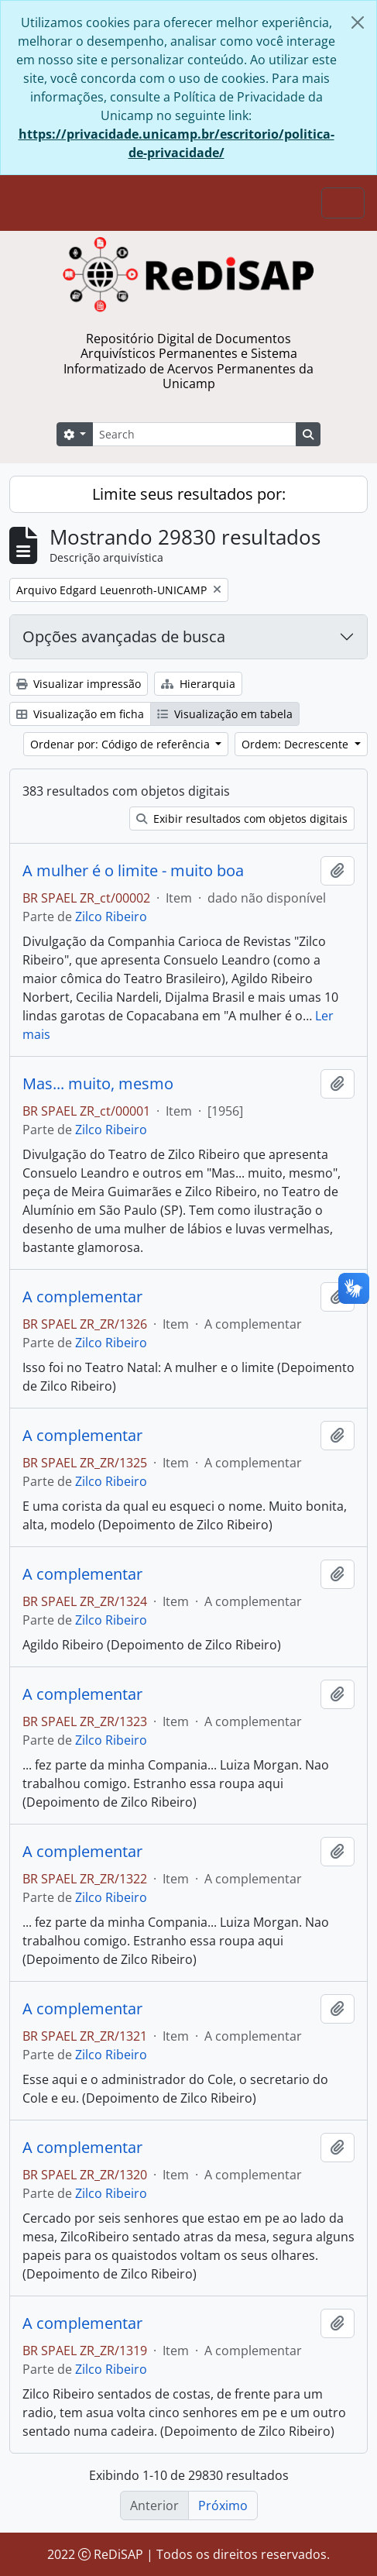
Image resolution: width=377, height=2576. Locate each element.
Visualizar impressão (78, 683)
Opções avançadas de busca (123, 636)
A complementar (82, 1297)
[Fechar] (357, 22)
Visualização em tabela (225, 714)
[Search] (194, 434)
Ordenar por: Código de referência (121, 744)
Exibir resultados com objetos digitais (242, 818)
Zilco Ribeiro (111, 916)
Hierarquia (198, 683)
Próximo (223, 2505)
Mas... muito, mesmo (97, 1084)
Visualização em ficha (80, 714)
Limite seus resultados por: (189, 493)
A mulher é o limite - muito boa (133, 871)
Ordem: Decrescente (296, 744)
